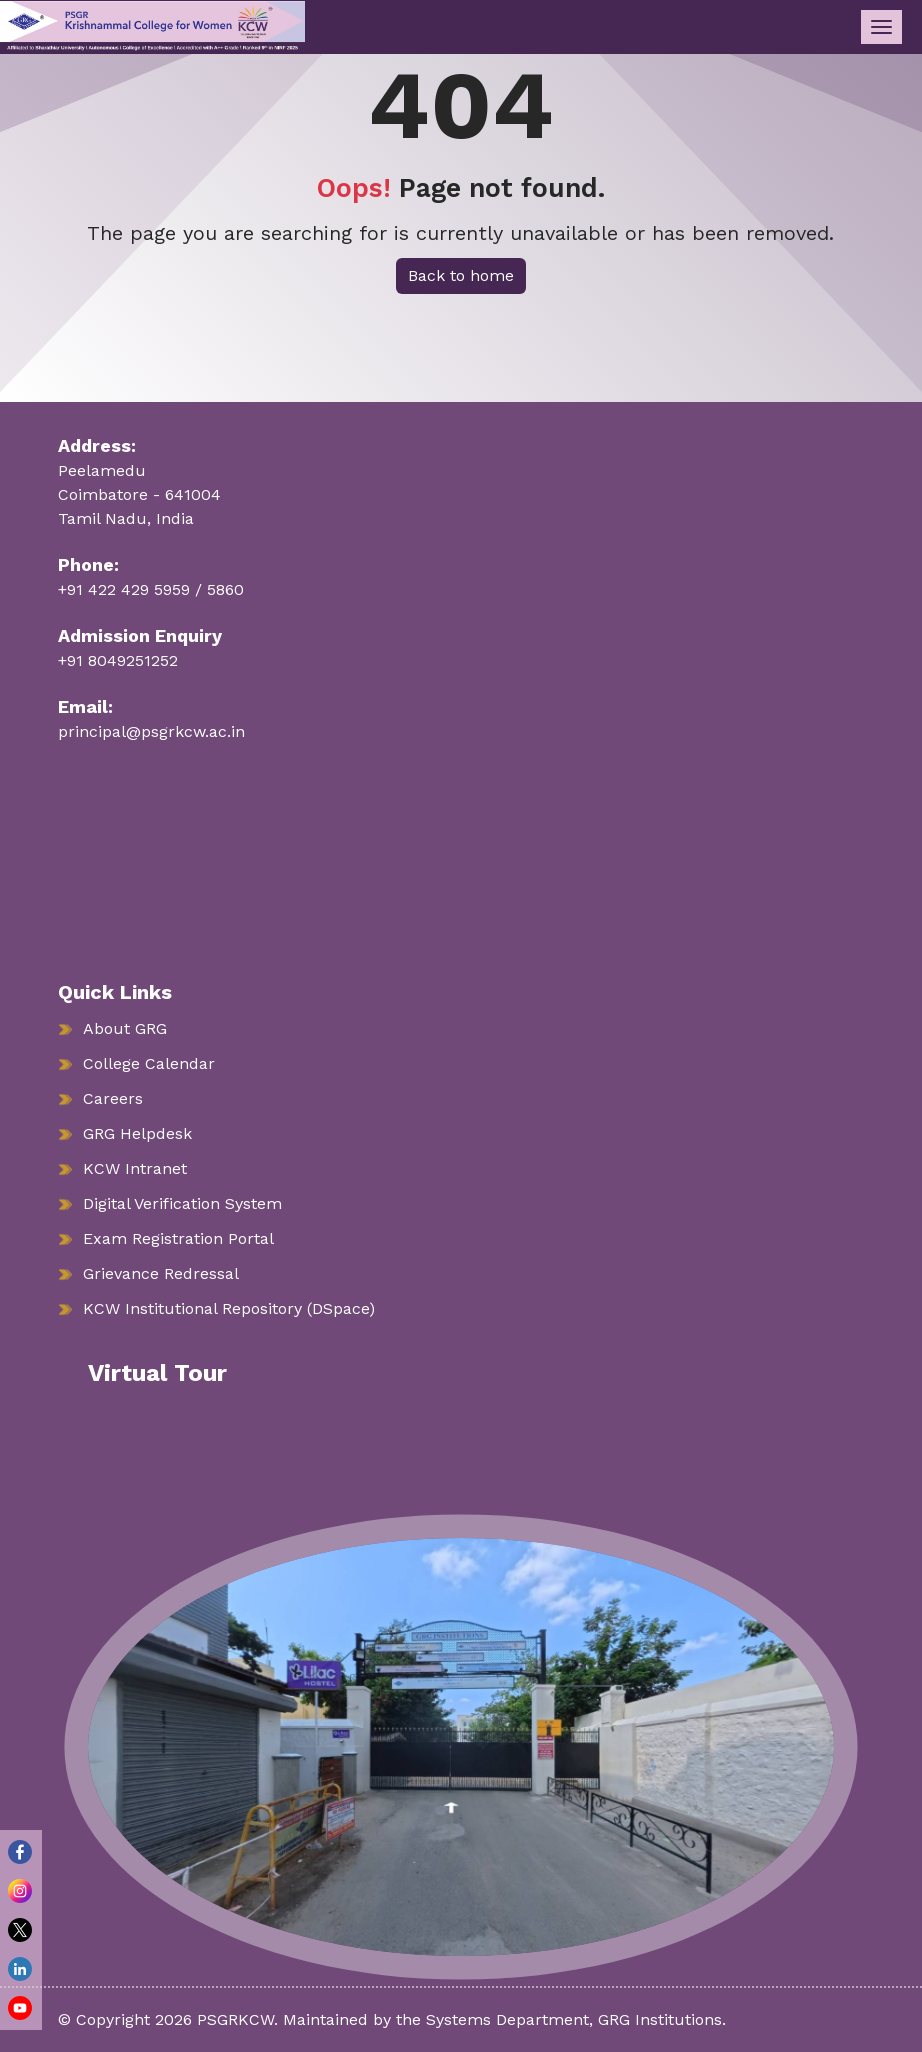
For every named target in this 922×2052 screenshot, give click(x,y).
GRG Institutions (660, 2019)
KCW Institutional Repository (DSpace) (229, 1308)
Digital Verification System (182, 1203)
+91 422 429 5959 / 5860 (151, 589)
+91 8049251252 (118, 660)
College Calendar (149, 1063)
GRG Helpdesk (137, 1133)
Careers (113, 1098)
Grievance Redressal (161, 1273)
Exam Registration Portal (178, 1238)
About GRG (125, 1028)
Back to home (461, 275)
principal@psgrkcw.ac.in (151, 731)
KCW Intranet (135, 1168)
